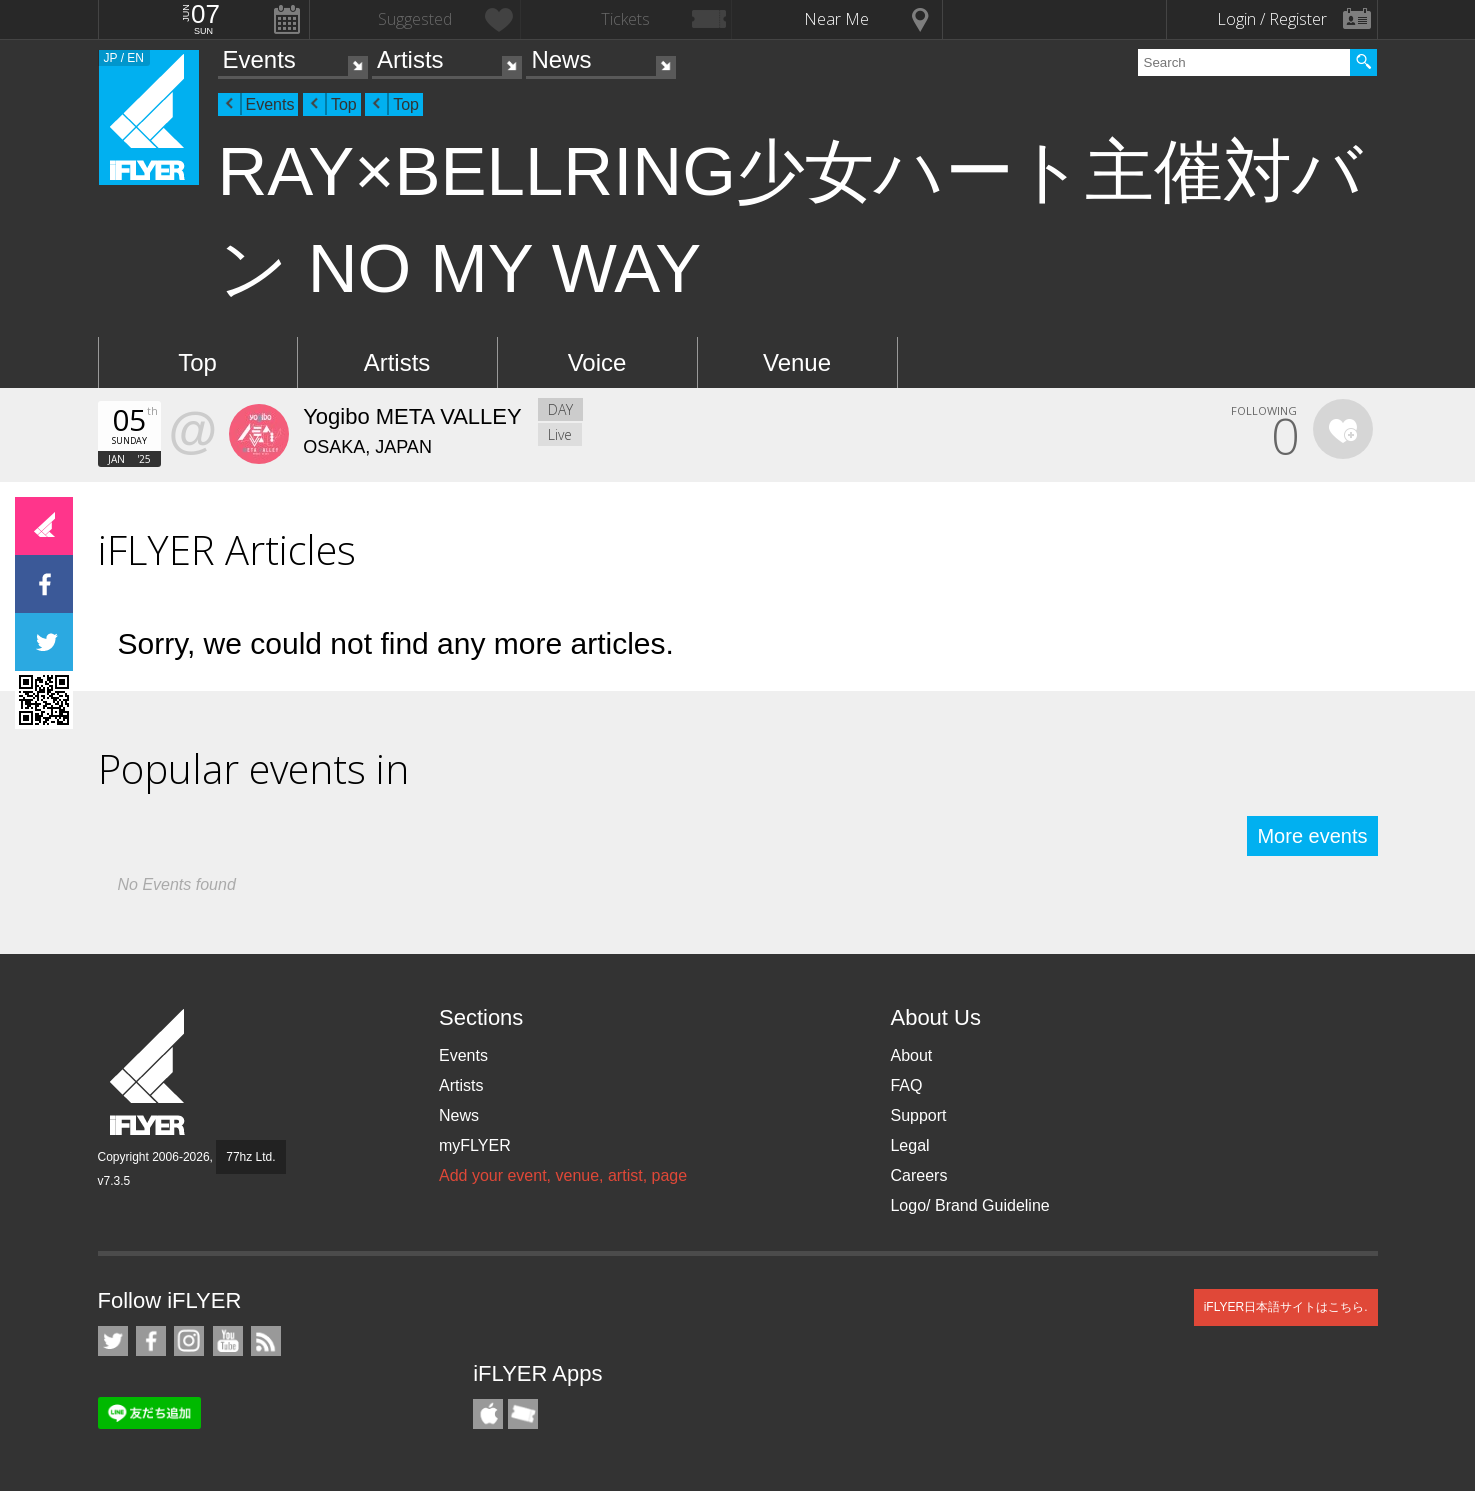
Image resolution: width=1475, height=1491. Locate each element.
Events (259, 59)
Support (918, 1115)
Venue (797, 362)
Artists (410, 59)
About (911, 1055)
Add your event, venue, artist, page (563, 1175)
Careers (918, 1175)
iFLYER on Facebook (151, 1341)
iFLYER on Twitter (113, 1341)
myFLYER (475, 1145)
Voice (597, 362)
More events (1312, 836)
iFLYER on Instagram (189, 1341)
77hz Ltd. (250, 1157)
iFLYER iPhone (488, 1414)
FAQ (906, 1085)
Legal (909, 1145)
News (561, 59)
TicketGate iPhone (523, 1414)
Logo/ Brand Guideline (969, 1205)
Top (344, 104)
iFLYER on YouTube (228, 1341)
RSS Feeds (266, 1341)
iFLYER (149, 1072)
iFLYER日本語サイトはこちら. (1286, 1307)
